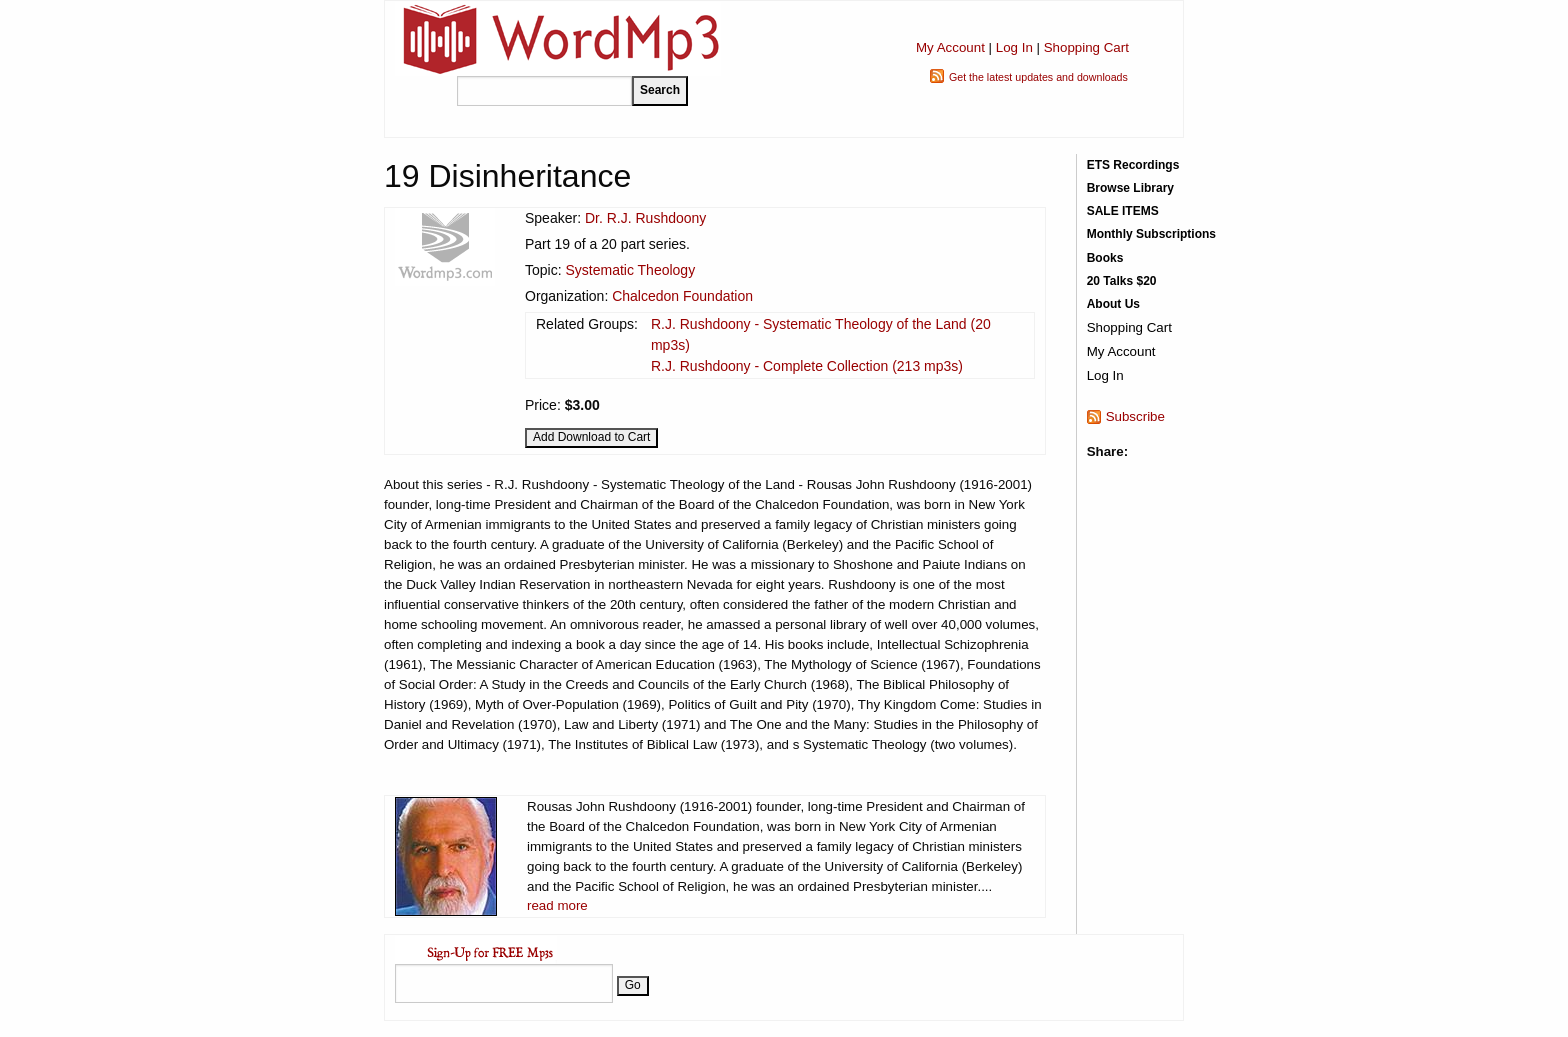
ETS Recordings (1133, 165)
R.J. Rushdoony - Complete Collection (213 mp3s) (807, 366)
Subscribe (1135, 416)
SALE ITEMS (1123, 211)
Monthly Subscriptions (1151, 234)
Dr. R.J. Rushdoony (645, 218)
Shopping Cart (1086, 47)
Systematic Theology (630, 270)
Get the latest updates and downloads (1038, 77)
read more (557, 905)
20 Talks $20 (1122, 281)
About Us (1113, 304)
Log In (1014, 47)
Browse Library (1130, 188)
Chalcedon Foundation (682, 296)
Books (1105, 258)
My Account (950, 47)
